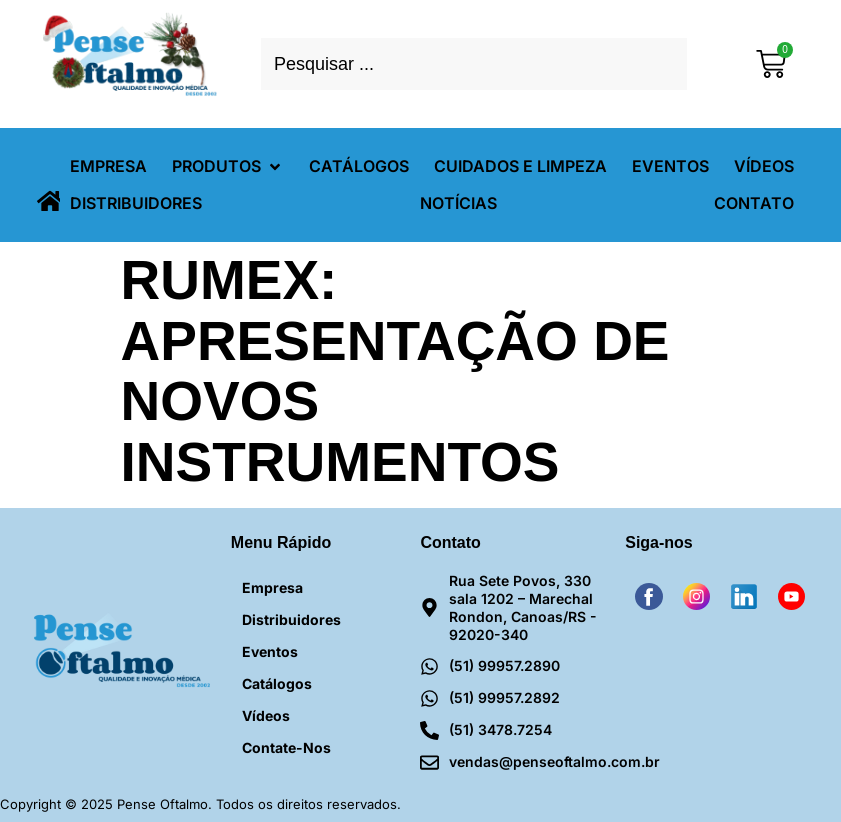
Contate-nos (286, 747)
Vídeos (266, 715)
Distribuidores (291, 619)
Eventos (270, 651)
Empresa (272, 587)
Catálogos (277, 683)
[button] (228, 166)
